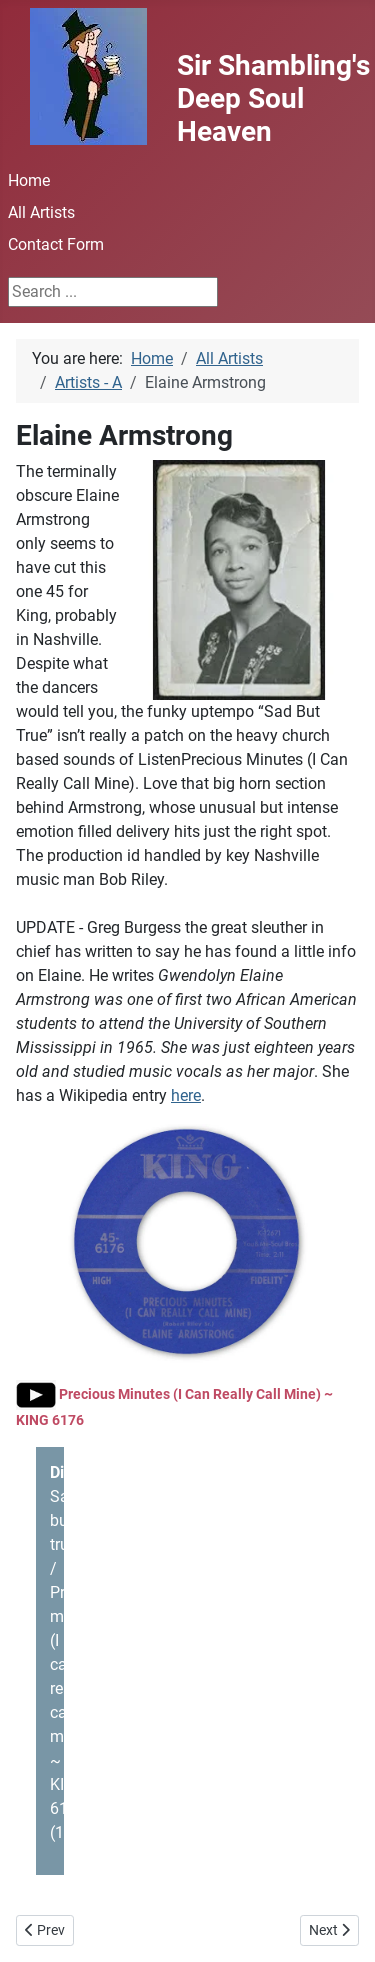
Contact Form (56, 244)
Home (29, 180)
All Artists (41, 212)
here (186, 1095)
